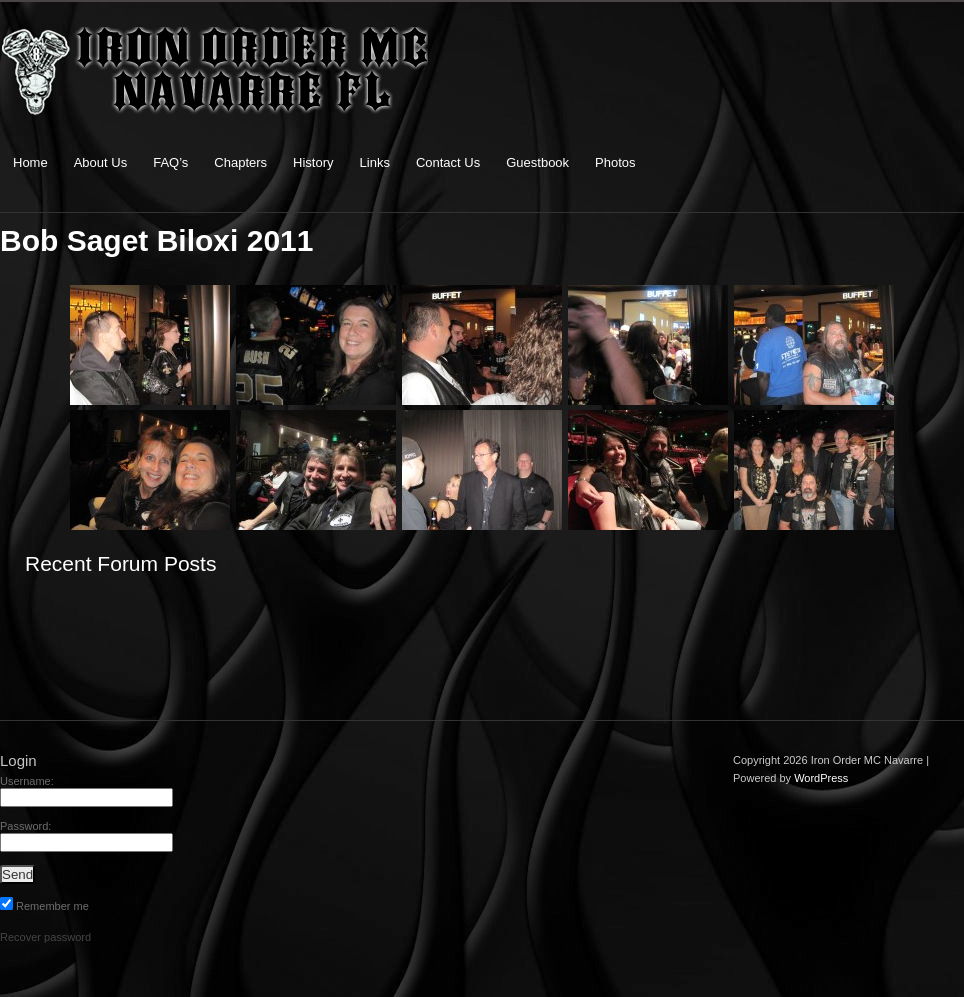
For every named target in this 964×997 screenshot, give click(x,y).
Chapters (240, 162)
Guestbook (537, 162)
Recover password (45, 937)
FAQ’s (170, 162)
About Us (100, 162)
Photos (615, 162)
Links (375, 162)
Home (30, 162)
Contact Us (448, 162)
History (313, 162)
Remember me (44, 906)
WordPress (821, 778)
